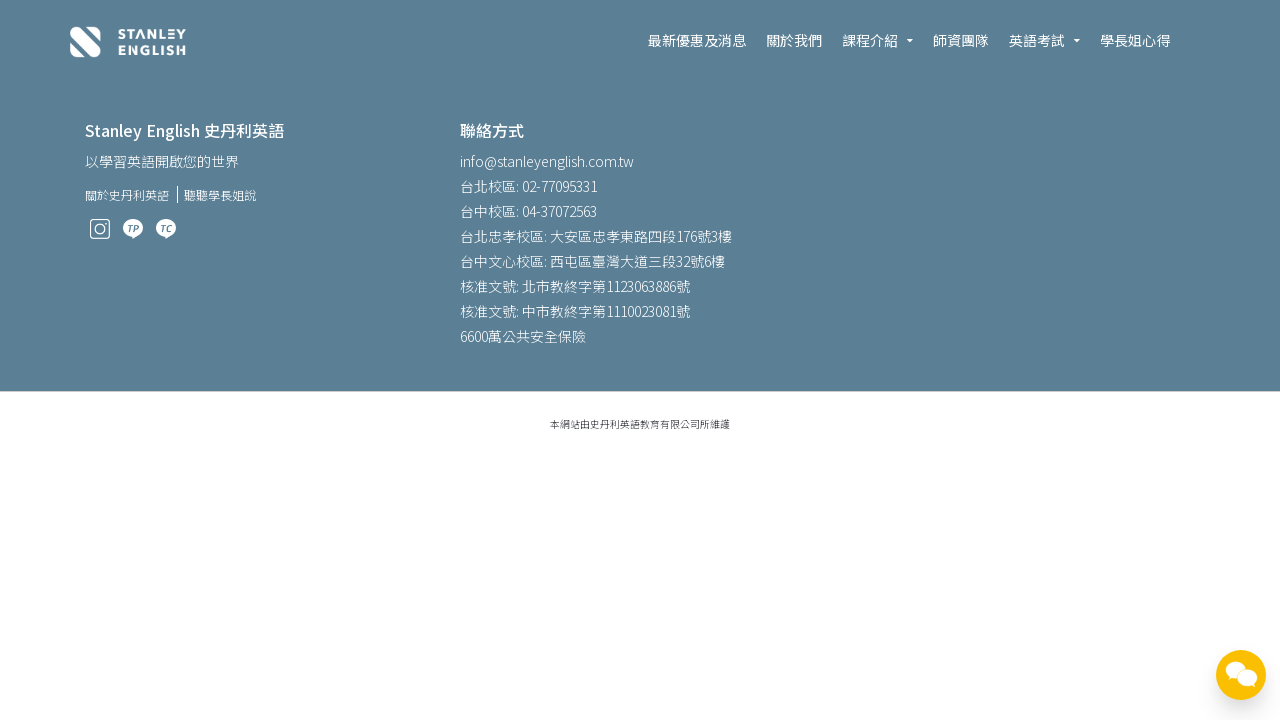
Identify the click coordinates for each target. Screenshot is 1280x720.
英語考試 (1037, 40)
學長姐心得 (1135, 40)
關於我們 (794, 40)
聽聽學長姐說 (220, 194)
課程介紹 (870, 40)
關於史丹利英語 (127, 194)
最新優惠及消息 (697, 40)
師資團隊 (961, 40)
